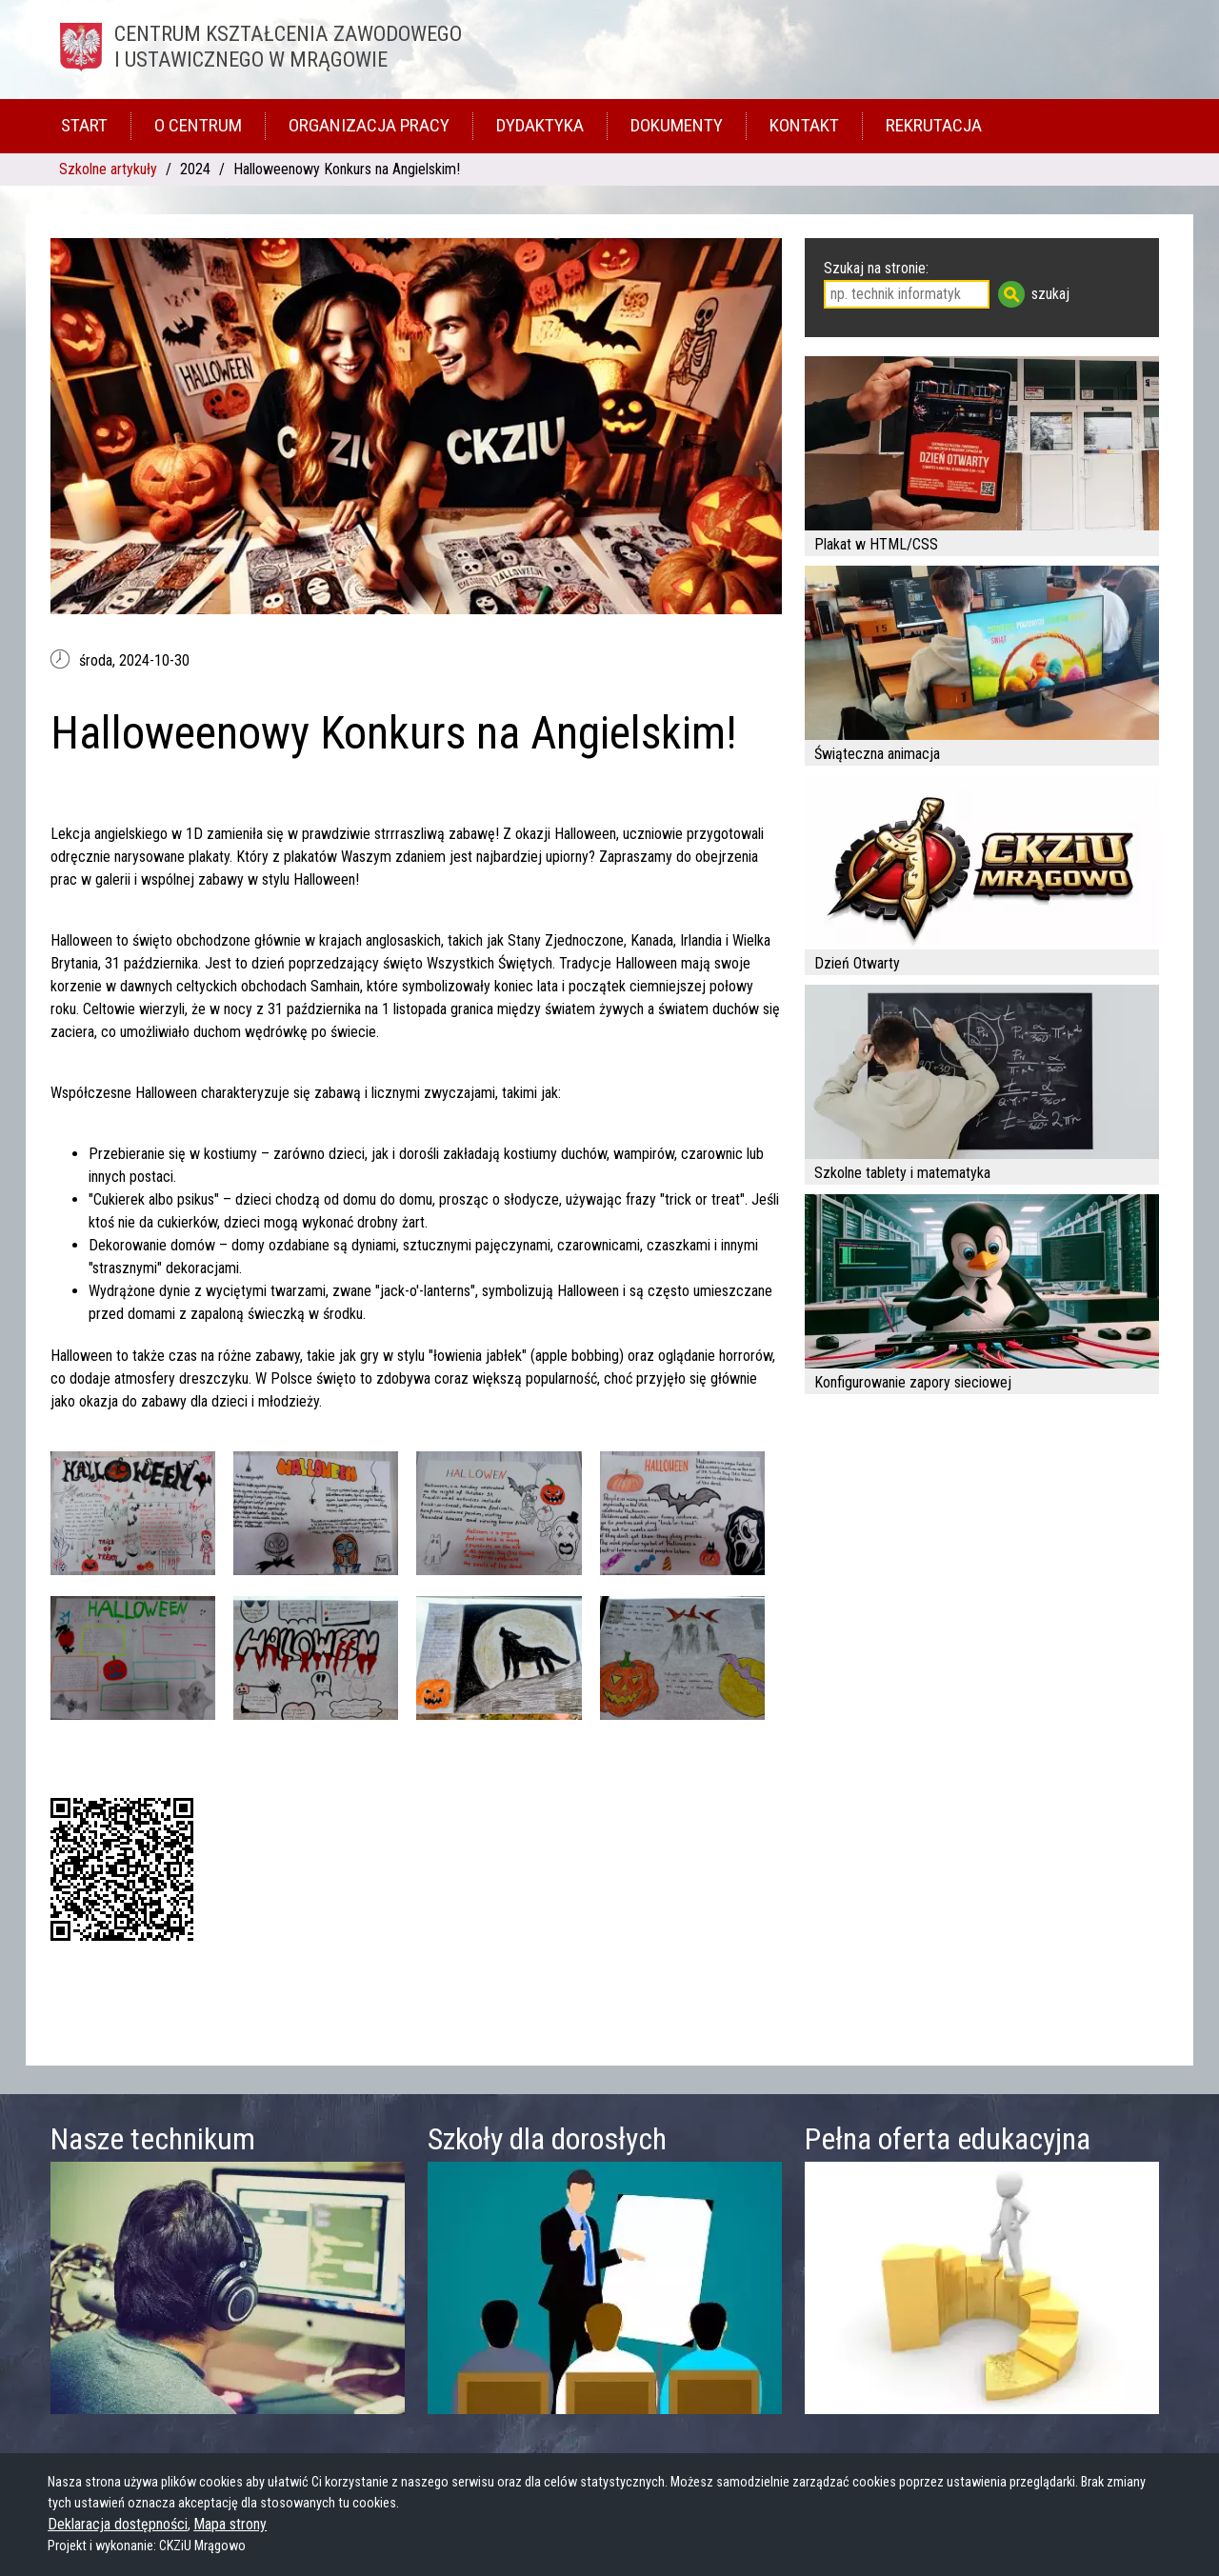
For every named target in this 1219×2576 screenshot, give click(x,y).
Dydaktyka (540, 125)
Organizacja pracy (369, 125)
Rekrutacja (934, 125)
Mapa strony (230, 2524)
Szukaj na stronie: (876, 268)
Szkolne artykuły (108, 169)
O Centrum (198, 125)
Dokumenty (676, 125)
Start (84, 125)
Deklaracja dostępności (118, 2524)
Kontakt (804, 125)
